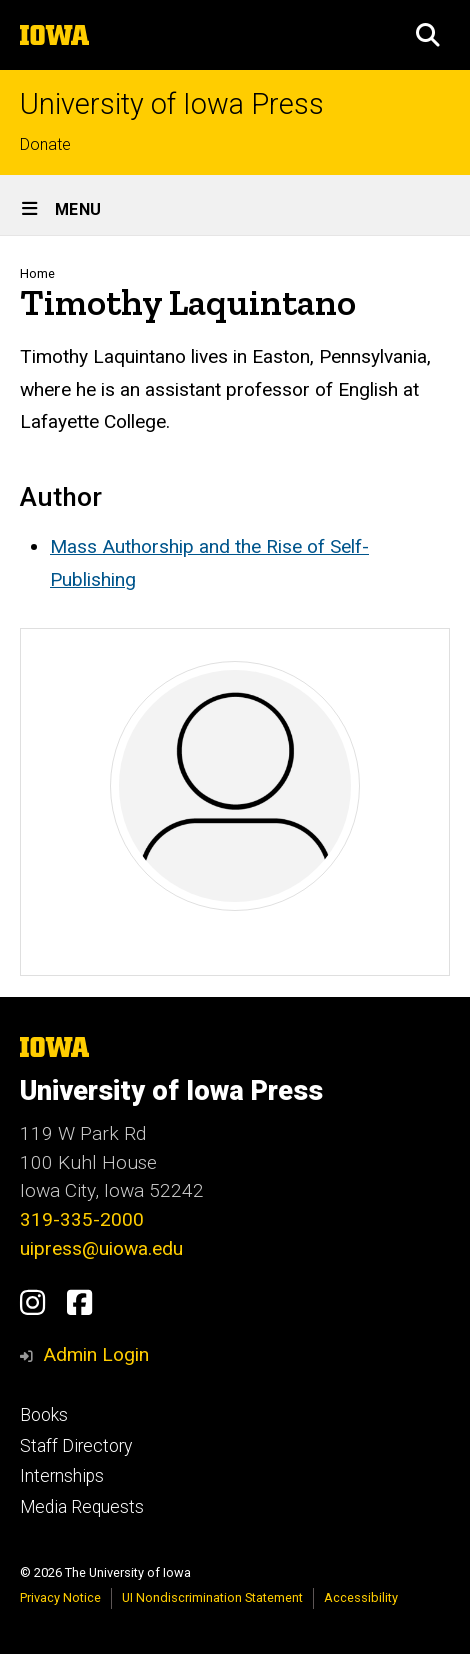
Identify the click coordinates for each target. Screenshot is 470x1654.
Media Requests (82, 1507)
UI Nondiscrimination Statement (212, 1597)
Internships (62, 1476)
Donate (45, 144)
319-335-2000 (82, 1219)
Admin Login (96, 1354)
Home (37, 273)
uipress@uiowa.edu (101, 1248)
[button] (428, 35)
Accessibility (361, 1597)
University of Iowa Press (172, 104)
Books (44, 1415)
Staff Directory (76, 1446)
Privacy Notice (60, 1597)
